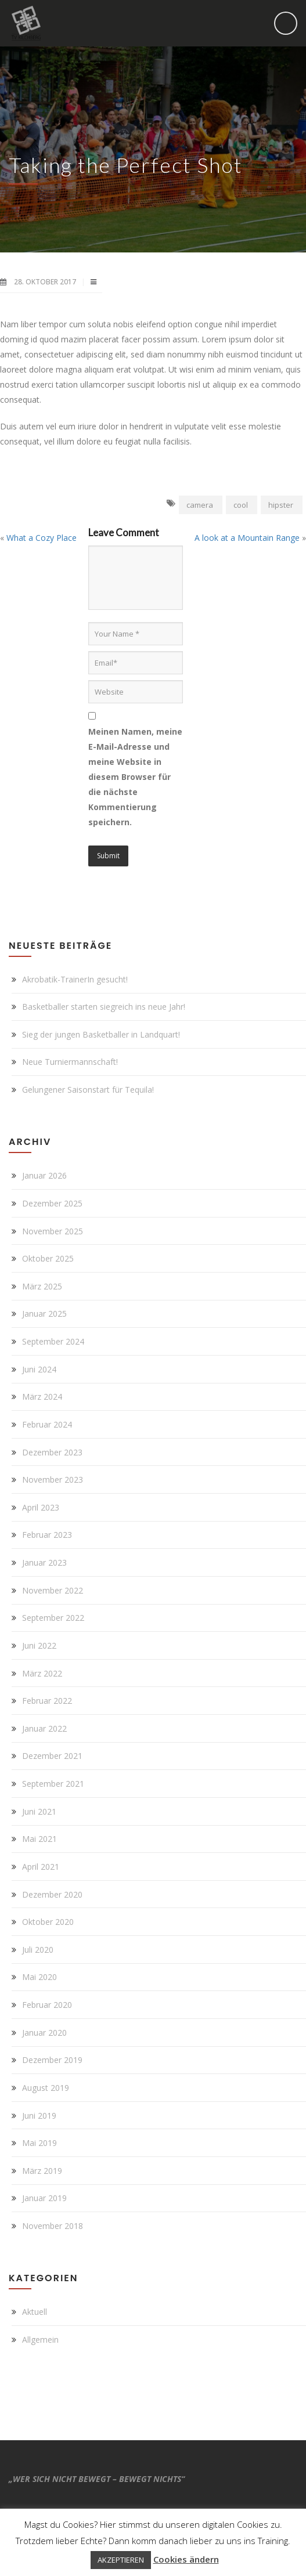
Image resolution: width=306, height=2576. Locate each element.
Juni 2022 (39, 1645)
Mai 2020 (39, 1976)
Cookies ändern (186, 2559)
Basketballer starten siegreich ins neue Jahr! (103, 1006)
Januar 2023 (44, 1562)
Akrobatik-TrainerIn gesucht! (75, 979)
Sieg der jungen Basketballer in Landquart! (101, 1034)
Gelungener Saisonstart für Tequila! (88, 1089)
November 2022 (52, 1590)
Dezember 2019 (52, 2059)
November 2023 (52, 1479)
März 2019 (42, 2170)
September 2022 (53, 1617)
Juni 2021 (39, 1811)
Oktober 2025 (48, 1258)
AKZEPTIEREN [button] (121, 2560)
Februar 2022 (47, 1700)
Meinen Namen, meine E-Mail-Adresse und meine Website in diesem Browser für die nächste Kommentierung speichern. (135, 777)
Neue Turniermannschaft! (70, 1061)
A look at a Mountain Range (247, 537)
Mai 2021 (39, 1838)
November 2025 (52, 1231)
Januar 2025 (44, 1313)
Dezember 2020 (52, 1894)
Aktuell (34, 2311)
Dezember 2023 (52, 1452)
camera (199, 505)
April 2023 (40, 1507)
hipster (280, 505)
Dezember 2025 (52, 1203)
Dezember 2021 (52, 1755)
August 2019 (45, 2087)
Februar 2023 (47, 1534)
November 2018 (52, 2225)
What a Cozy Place (41, 537)
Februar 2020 (47, 2004)
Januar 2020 (44, 2032)
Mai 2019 (39, 2142)
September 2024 (53, 1341)
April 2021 (40, 1866)
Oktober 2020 (48, 1921)
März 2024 (42, 1396)
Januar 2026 (44, 1175)
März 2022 (42, 1673)
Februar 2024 (47, 1424)
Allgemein (40, 2339)
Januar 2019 (44, 2197)
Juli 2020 (37, 1949)
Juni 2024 (39, 1369)
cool (240, 505)
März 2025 (42, 1286)
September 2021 (53, 1783)
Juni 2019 (39, 2115)
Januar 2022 (44, 1728)
